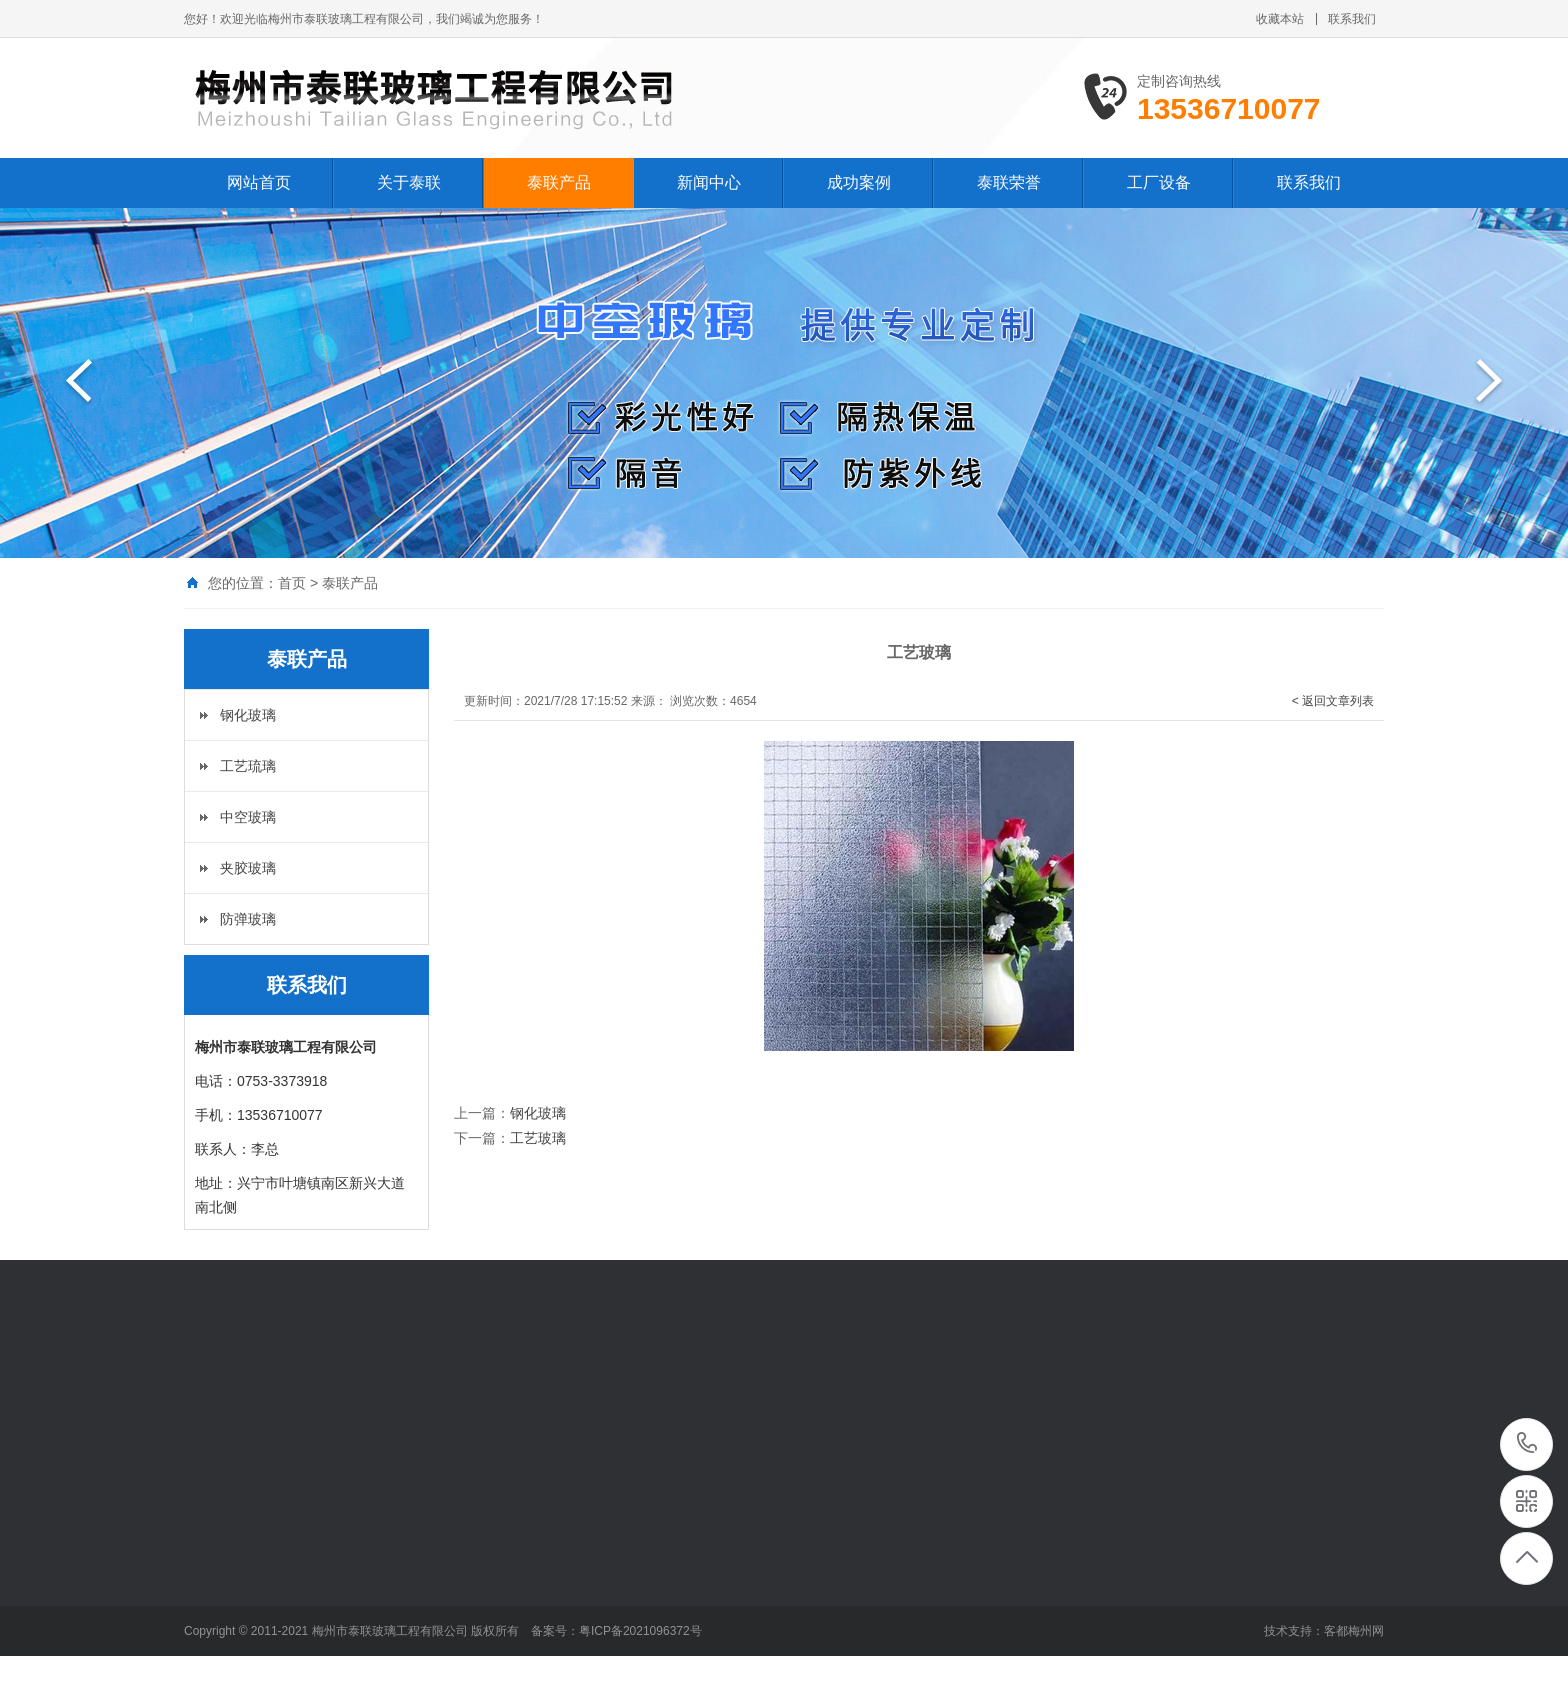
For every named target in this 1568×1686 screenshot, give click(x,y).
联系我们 (1352, 19)
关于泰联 (409, 182)
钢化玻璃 (248, 715)
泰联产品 (559, 182)
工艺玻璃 (538, 1138)
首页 (292, 583)
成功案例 (859, 182)
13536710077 (1527, 1443)
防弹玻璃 (248, 919)
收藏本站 (1280, 19)
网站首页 (259, 182)
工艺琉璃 (248, 766)
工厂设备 (1159, 182)
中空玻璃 (248, 817)
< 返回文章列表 (1333, 701)
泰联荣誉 (1009, 182)
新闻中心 (709, 182)
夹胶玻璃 (248, 868)
